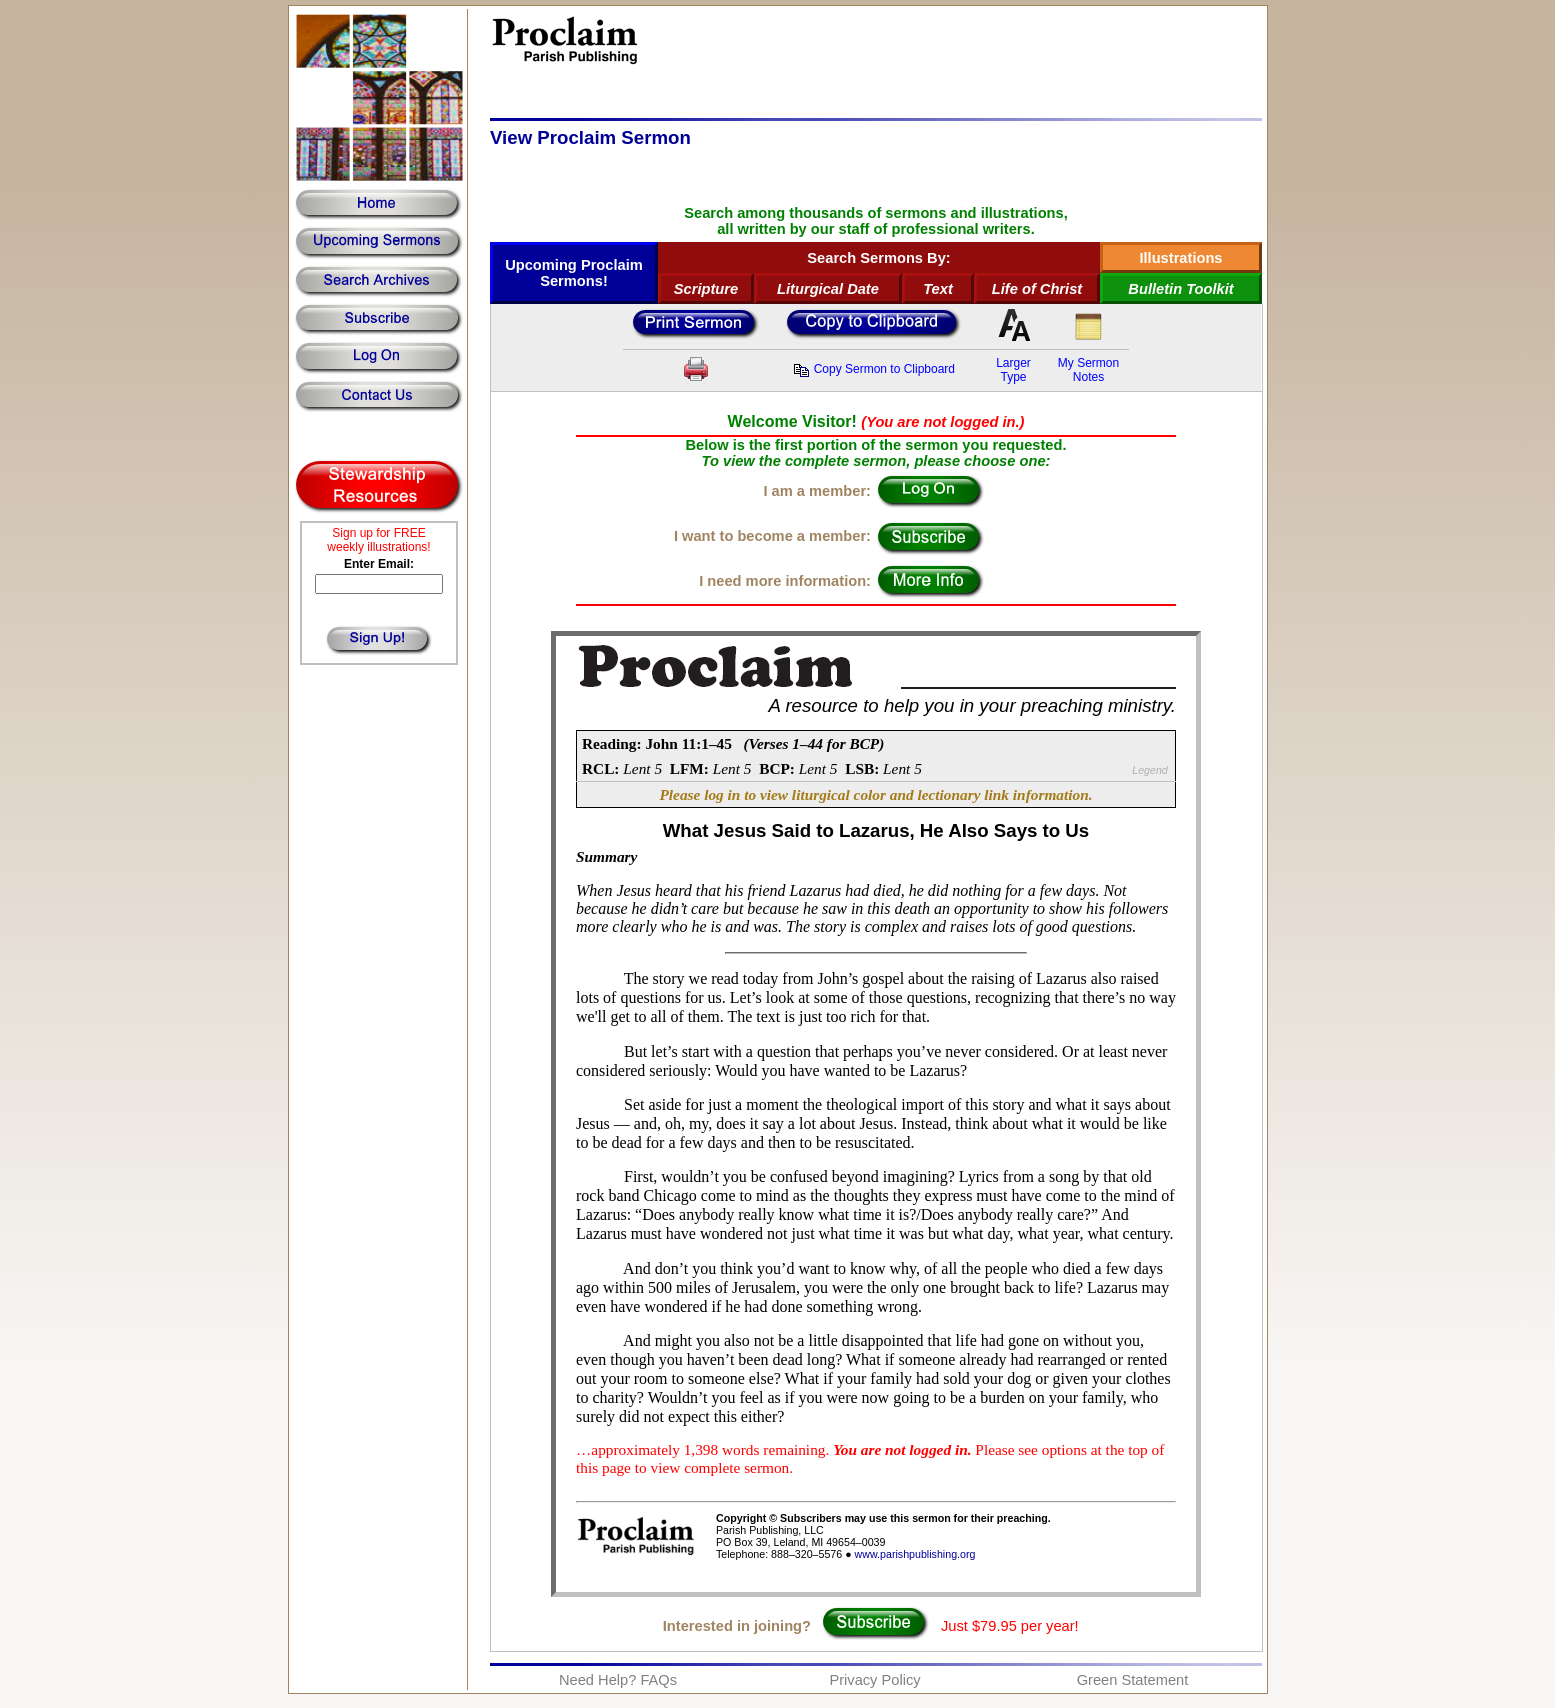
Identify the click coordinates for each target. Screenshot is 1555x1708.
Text (938, 289)
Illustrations (1180, 258)
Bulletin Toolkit (1180, 289)
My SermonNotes (1088, 370)
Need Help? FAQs (618, 1680)
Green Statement (1133, 1680)
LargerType (1013, 370)
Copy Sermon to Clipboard (874, 369)
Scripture (706, 289)
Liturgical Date (828, 289)
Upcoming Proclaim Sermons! (574, 273)
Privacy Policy (874, 1680)
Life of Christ (1037, 289)
